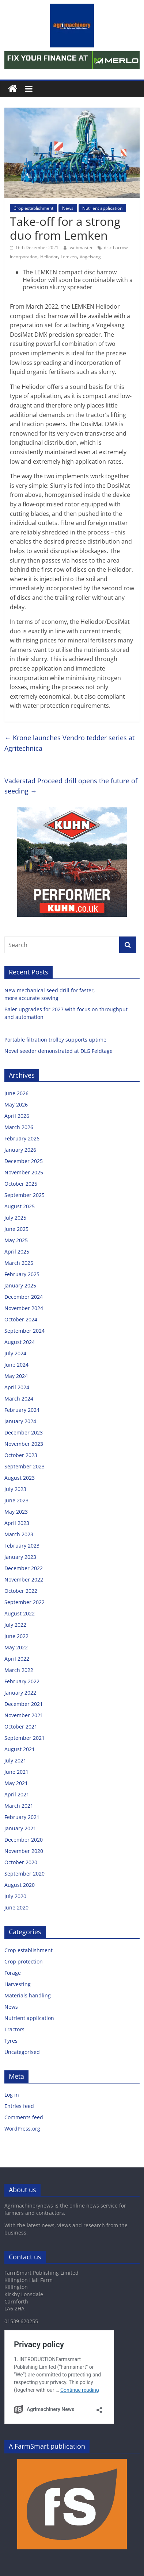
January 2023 (20, 1556)
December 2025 (23, 1161)
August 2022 (19, 1613)
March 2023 (18, 1534)
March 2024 (18, 1398)
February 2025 (21, 1274)
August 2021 (19, 1749)
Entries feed (19, 2105)
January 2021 (20, 1828)
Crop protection (23, 1961)
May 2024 (16, 1375)
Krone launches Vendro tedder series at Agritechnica (69, 743)
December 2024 (23, 1296)
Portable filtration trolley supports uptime (56, 1039)
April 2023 (16, 1522)
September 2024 (24, 1330)
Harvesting (17, 1984)
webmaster (82, 247)
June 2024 (16, 1364)
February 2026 (21, 1138)
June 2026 (16, 1093)
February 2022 (21, 1681)
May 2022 (16, 1647)
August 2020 (19, 1884)
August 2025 (19, 1206)
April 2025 (16, 1251)
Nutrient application (102, 208)
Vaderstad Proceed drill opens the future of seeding (70, 786)
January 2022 (20, 1692)
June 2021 (16, 1771)
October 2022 (20, 1590)
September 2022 (24, 1602)
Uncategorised (22, 2051)
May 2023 (16, 1511)
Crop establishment (33, 208)
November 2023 (23, 1443)
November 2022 (23, 1579)
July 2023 (15, 1489)
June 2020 (16, 1907)
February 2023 (21, 1545)
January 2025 (20, 1285)
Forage (12, 1972)
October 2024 (20, 1319)
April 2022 (16, 1658)
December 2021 (23, 1703)
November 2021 (23, 1715)
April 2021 (16, 1794)
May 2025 (16, 1240)
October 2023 (20, 1455)
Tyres (11, 2040)
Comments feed (23, 2117)
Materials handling (27, 1995)
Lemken (69, 257)
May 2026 (16, 1104)
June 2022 (16, 1636)
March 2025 (18, 1262)
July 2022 (15, 1624)
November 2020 (23, 1850)
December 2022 (23, 1568)
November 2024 (23, 1308)
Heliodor (49, 257)
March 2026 (18, 1127)
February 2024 (21, 1409)
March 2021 (18, 1805)
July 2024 (15, 1353)
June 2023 (16, 1500)
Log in (11, 2094)
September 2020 (24, 1873)
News (67, 208)
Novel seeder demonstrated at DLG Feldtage (58, 1050)
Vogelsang (90, 257)
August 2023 (19, 1477)
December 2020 (23, 1839)
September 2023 (24, 1466)
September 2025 (24, 1195)
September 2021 (24, 1737)
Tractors (14, 2029)
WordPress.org (22, 2128)
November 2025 (23, 1172)
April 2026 (16, 1115)
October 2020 (20, 1862)
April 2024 (16, 1387)
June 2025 (16, 1228)
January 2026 (20, 1149)
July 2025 (15, 1217)
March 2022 (18, 1670)
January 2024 (20, 1421)
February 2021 (21, 1817)
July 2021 (15, 1760)
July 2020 (15, 1896)
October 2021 (20, 1726)
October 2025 (20, 1183)
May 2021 (16, 1783)
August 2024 (19, 1342)
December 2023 (23, 1432)
